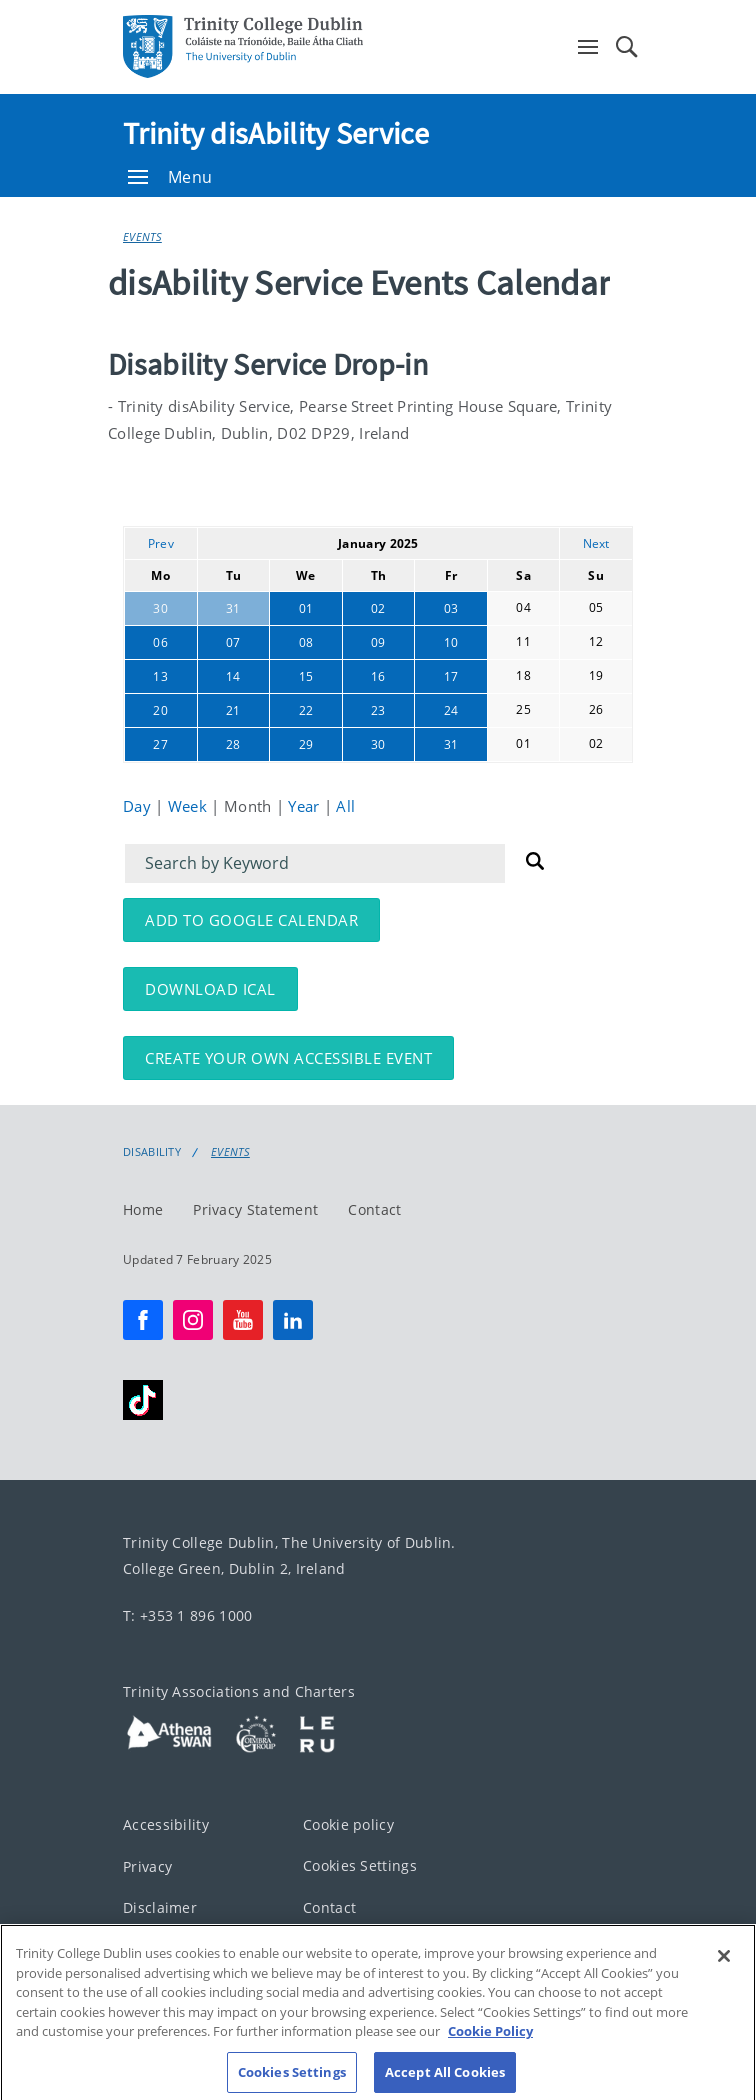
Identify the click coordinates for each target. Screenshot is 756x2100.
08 (306, 642)
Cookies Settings (360, 1865)
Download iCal (210, 989)
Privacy (147, 1866)
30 (160, 608)
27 (160, 744)
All (345, 806)
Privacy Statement (255, 1209)
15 (306, 676)
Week (190, 806)
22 (306, 710)
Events (142, 236)
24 (451, 710)
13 (160, 676)
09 (378, 642)
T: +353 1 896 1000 (187, 1615)
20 (160, 710)
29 (306, 744)
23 (378, 710)
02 (378, 608)
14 (233, 676)
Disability (152, 1152)
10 (451, 642)
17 (451, 676)
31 (233, 608)
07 (233, 642)
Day (139, 806)
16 (378, 676)
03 (451, 608)
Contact (374, 1209)
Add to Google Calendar (251, 920)
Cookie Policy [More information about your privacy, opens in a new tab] (490, 2046)
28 (233, 744)
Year (306, 806)
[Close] (724, 1971)
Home (143, 1209)
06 (160, 642)
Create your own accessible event (288, 1058)
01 (306, 608)
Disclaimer (160, 1907)
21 (233, 710)
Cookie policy (348, 1824)
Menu (170, 177)
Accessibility (166, 1824)
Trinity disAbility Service (276, 133)
